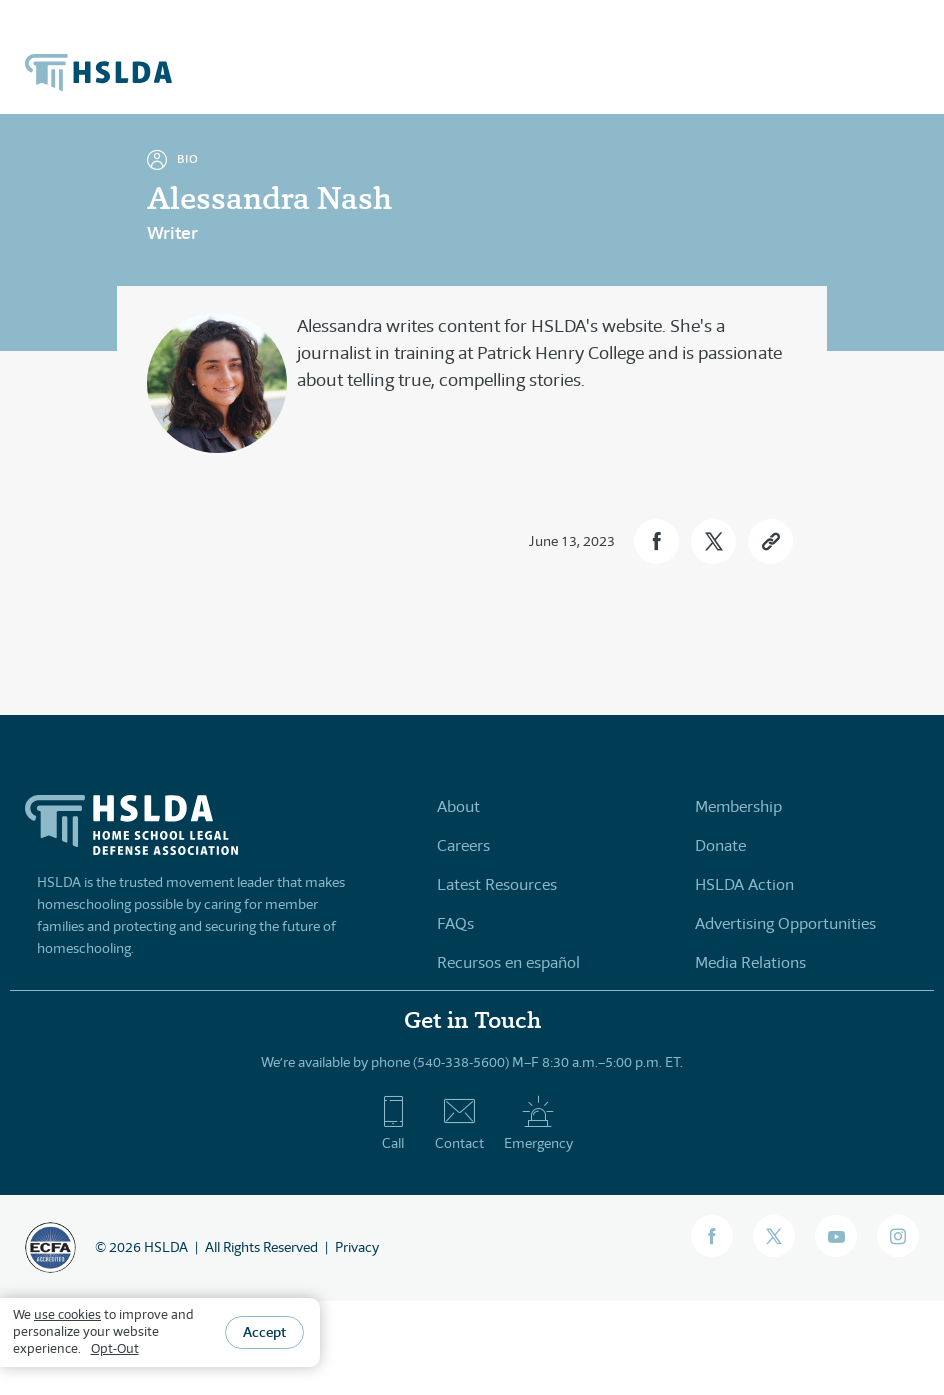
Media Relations (750, 962)
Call (393, 1123)
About (458, 806)
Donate (720, 845)
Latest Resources (497, 884)
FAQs (455, 923)
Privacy (357, 1247)
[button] (656, 541)
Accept (264, 1332)
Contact (459, 1123)
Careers (463, 845)
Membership (738, 806)
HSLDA (166, 1247)
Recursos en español (508, 962)
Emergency (538, 1123)
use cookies (67, 1314)
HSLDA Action (744, 884)
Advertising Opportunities (785, 923)
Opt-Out (115, 1348)
